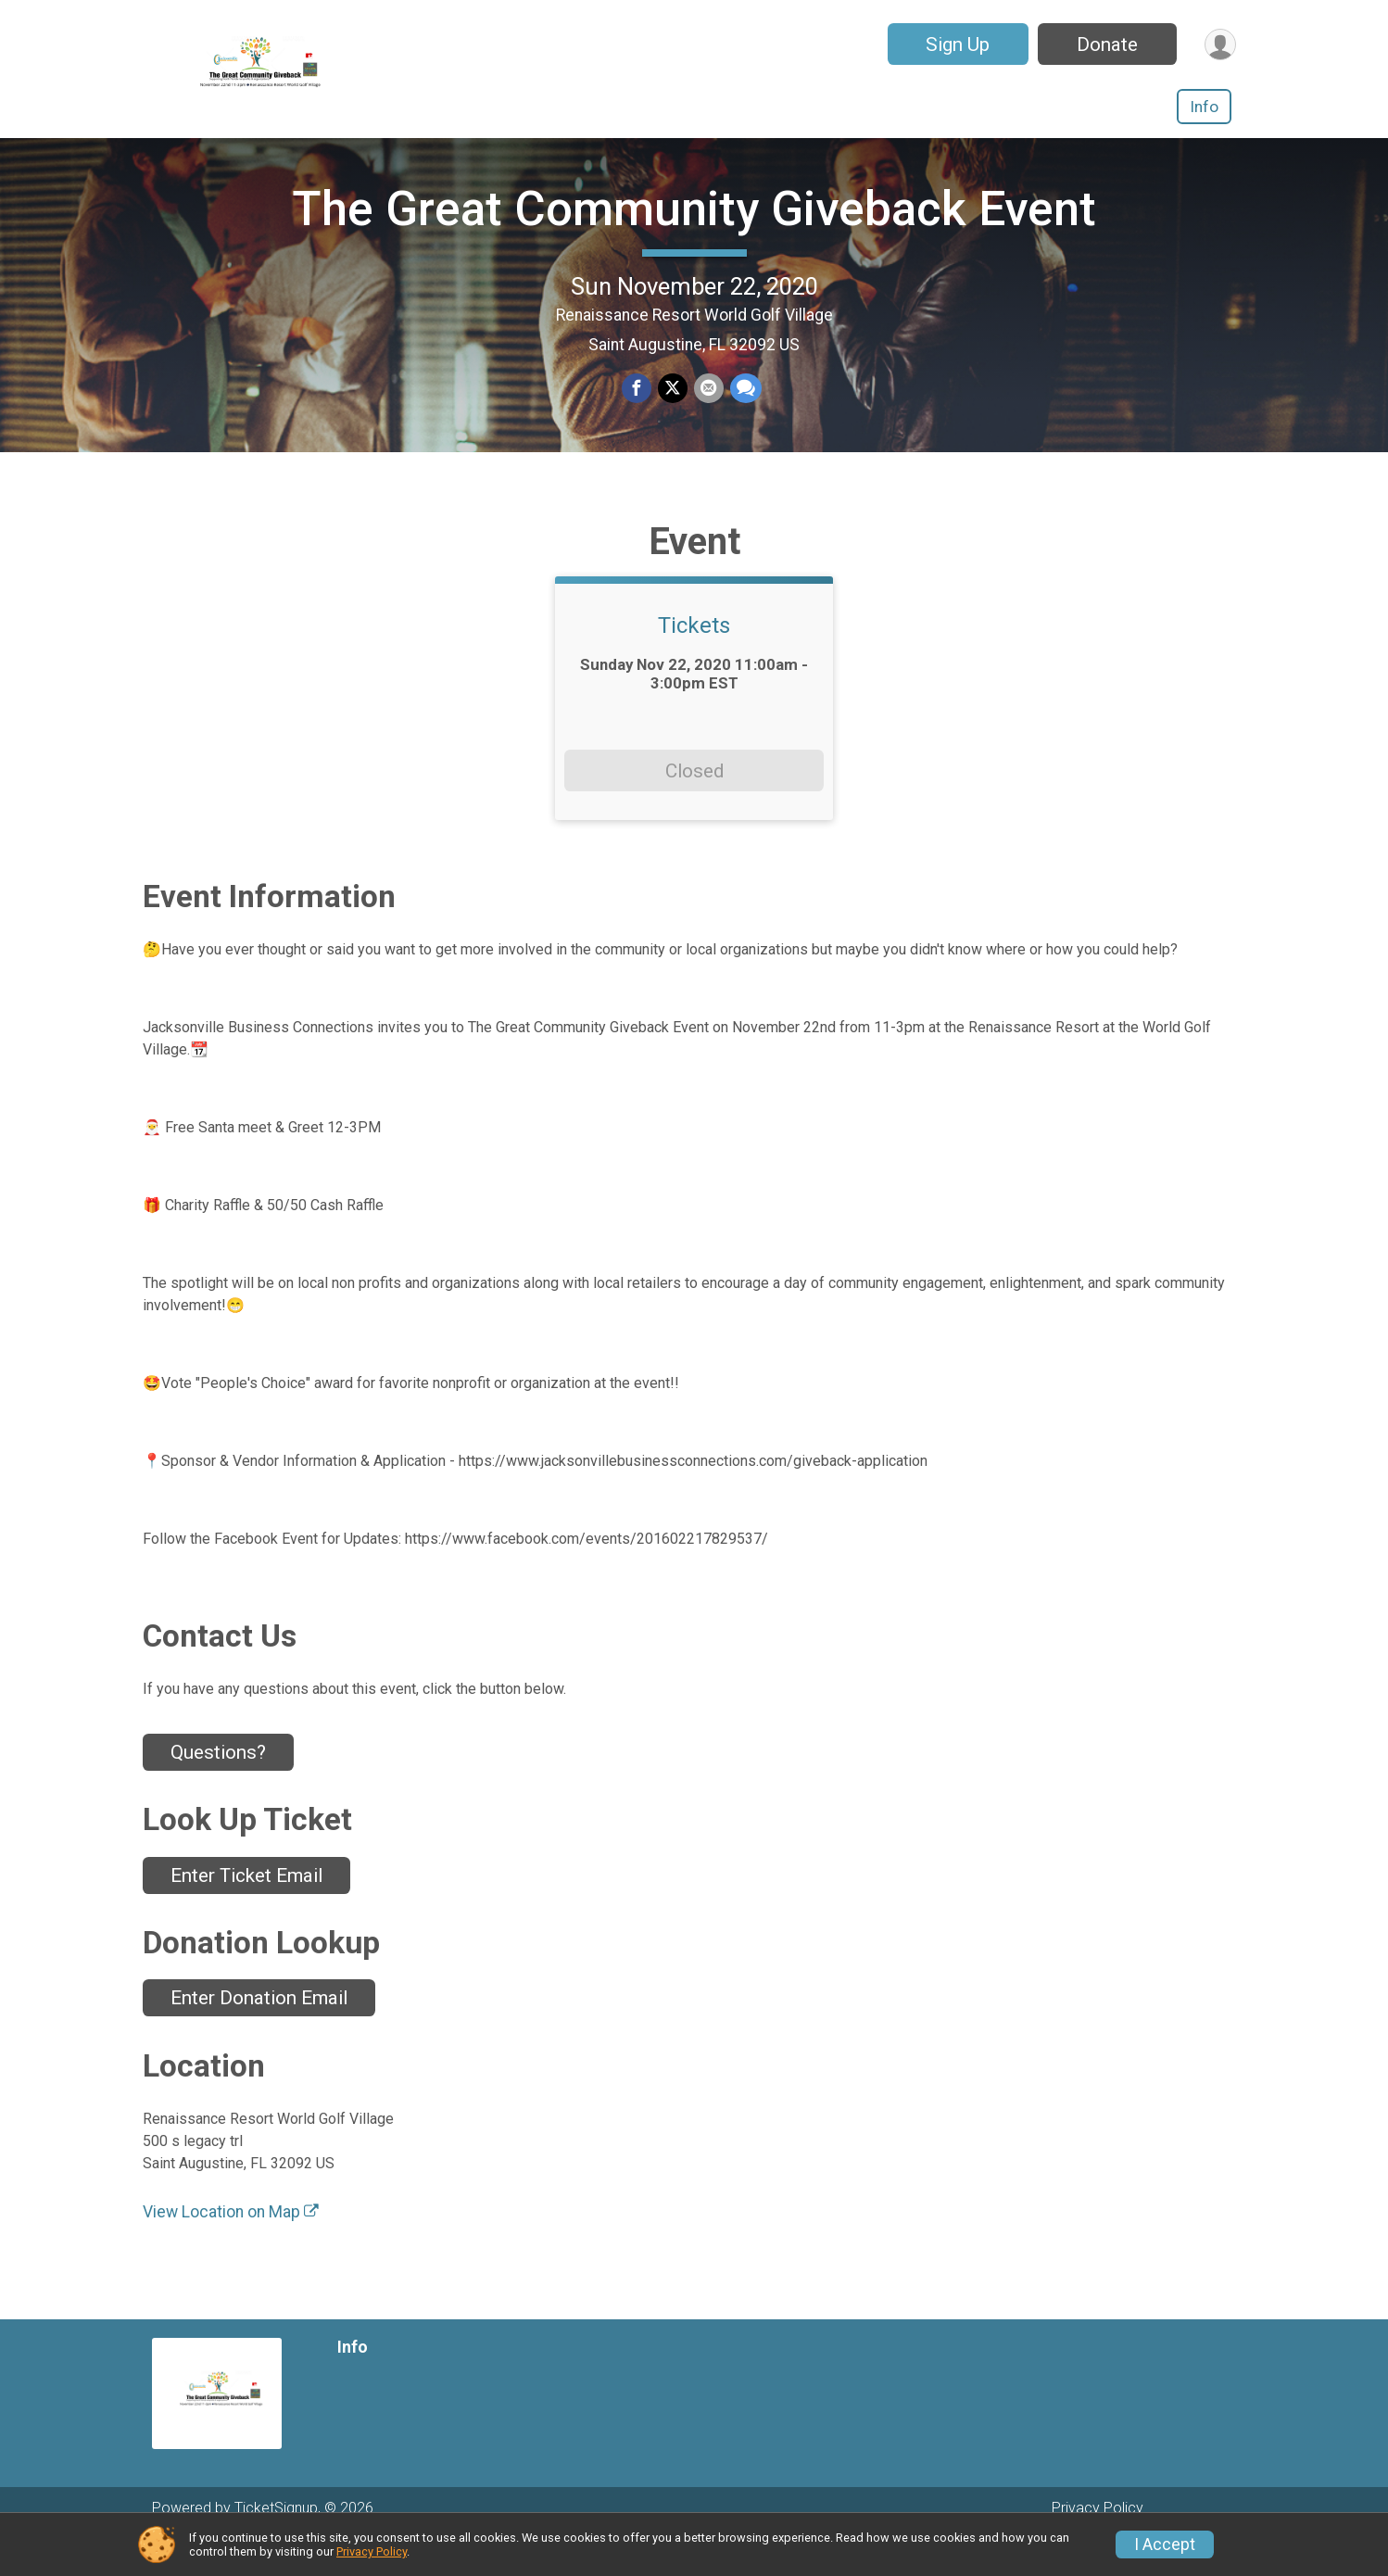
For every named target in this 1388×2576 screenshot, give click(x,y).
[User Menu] (1219, 44)
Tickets (694, 663)
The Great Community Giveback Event (694, 227)
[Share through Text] (744, 408)
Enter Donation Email (258, 2036)
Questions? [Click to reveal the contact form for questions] (218, 1789)
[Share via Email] (708, 408)
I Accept (1164, 2544)
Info (1204, 106)
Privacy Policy (371, 2551)
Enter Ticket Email (246, 1912)
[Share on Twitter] (673, 408)
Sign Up (955, 44)
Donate (1104, 44)
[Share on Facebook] (637, 408)
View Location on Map (231, 2249)
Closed (694, 808)
